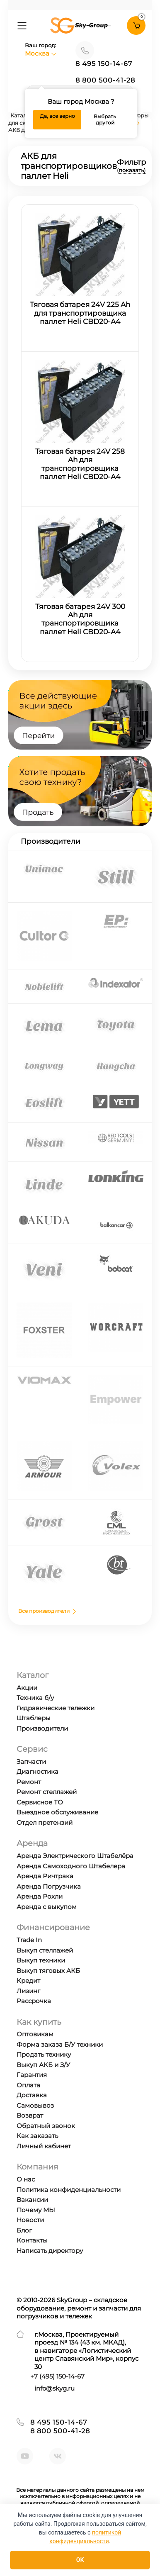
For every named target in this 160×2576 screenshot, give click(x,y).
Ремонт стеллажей (47, 1792)
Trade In (29, 1940)
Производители (42, 1728)
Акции (27, 1688)
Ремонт (29, 1782)
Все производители (48, 1611)
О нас (26, 2179)
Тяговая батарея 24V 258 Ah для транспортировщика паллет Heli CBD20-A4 (80, 464)
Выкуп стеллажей (45, 1950)
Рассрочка (34, 2001)
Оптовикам (35, 2034)
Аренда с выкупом (47, 1907)
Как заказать (37, 2136)
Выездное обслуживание (57, 1812)
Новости (30, 2220)
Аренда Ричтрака (45, 1876)
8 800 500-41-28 (105, 80)
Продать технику (44, 2054)
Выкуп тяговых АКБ (48, 1971)
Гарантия (32, 2075)
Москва (41, 53)
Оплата (28, 2085)
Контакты (32, 2240)
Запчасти (31, 1761)
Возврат (30, 2115)
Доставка (32, 2095)
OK (80, 2560)
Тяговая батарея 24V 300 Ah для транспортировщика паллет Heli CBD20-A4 (80, 619)
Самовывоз (35, 2105)
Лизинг (28, 1991)
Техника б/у (35, 1698)
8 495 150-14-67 (103, 64)
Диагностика (37, 1771)
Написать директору (50, 2251)
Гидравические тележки (56, 1708)
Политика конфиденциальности (69, 2190)
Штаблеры (34, 1718)
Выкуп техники (41, 1960)
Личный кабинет (44, 2146)
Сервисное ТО (40, 1802)
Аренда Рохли (40, 1896)
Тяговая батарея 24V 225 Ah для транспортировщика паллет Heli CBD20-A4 (80, 313)
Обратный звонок (46, 2126)
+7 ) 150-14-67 (57, 2376)
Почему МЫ (36, 2210)
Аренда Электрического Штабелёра (75, 1856)
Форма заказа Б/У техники (60, 2044)
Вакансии (32, 2199)
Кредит (28, 1980)
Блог (24, 2230)
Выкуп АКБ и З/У (43, 2065)
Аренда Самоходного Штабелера (71, 1866)
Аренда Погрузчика (49, 1886)
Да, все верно (57, 116)
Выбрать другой (105, 119)
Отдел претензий (45, 1822)
